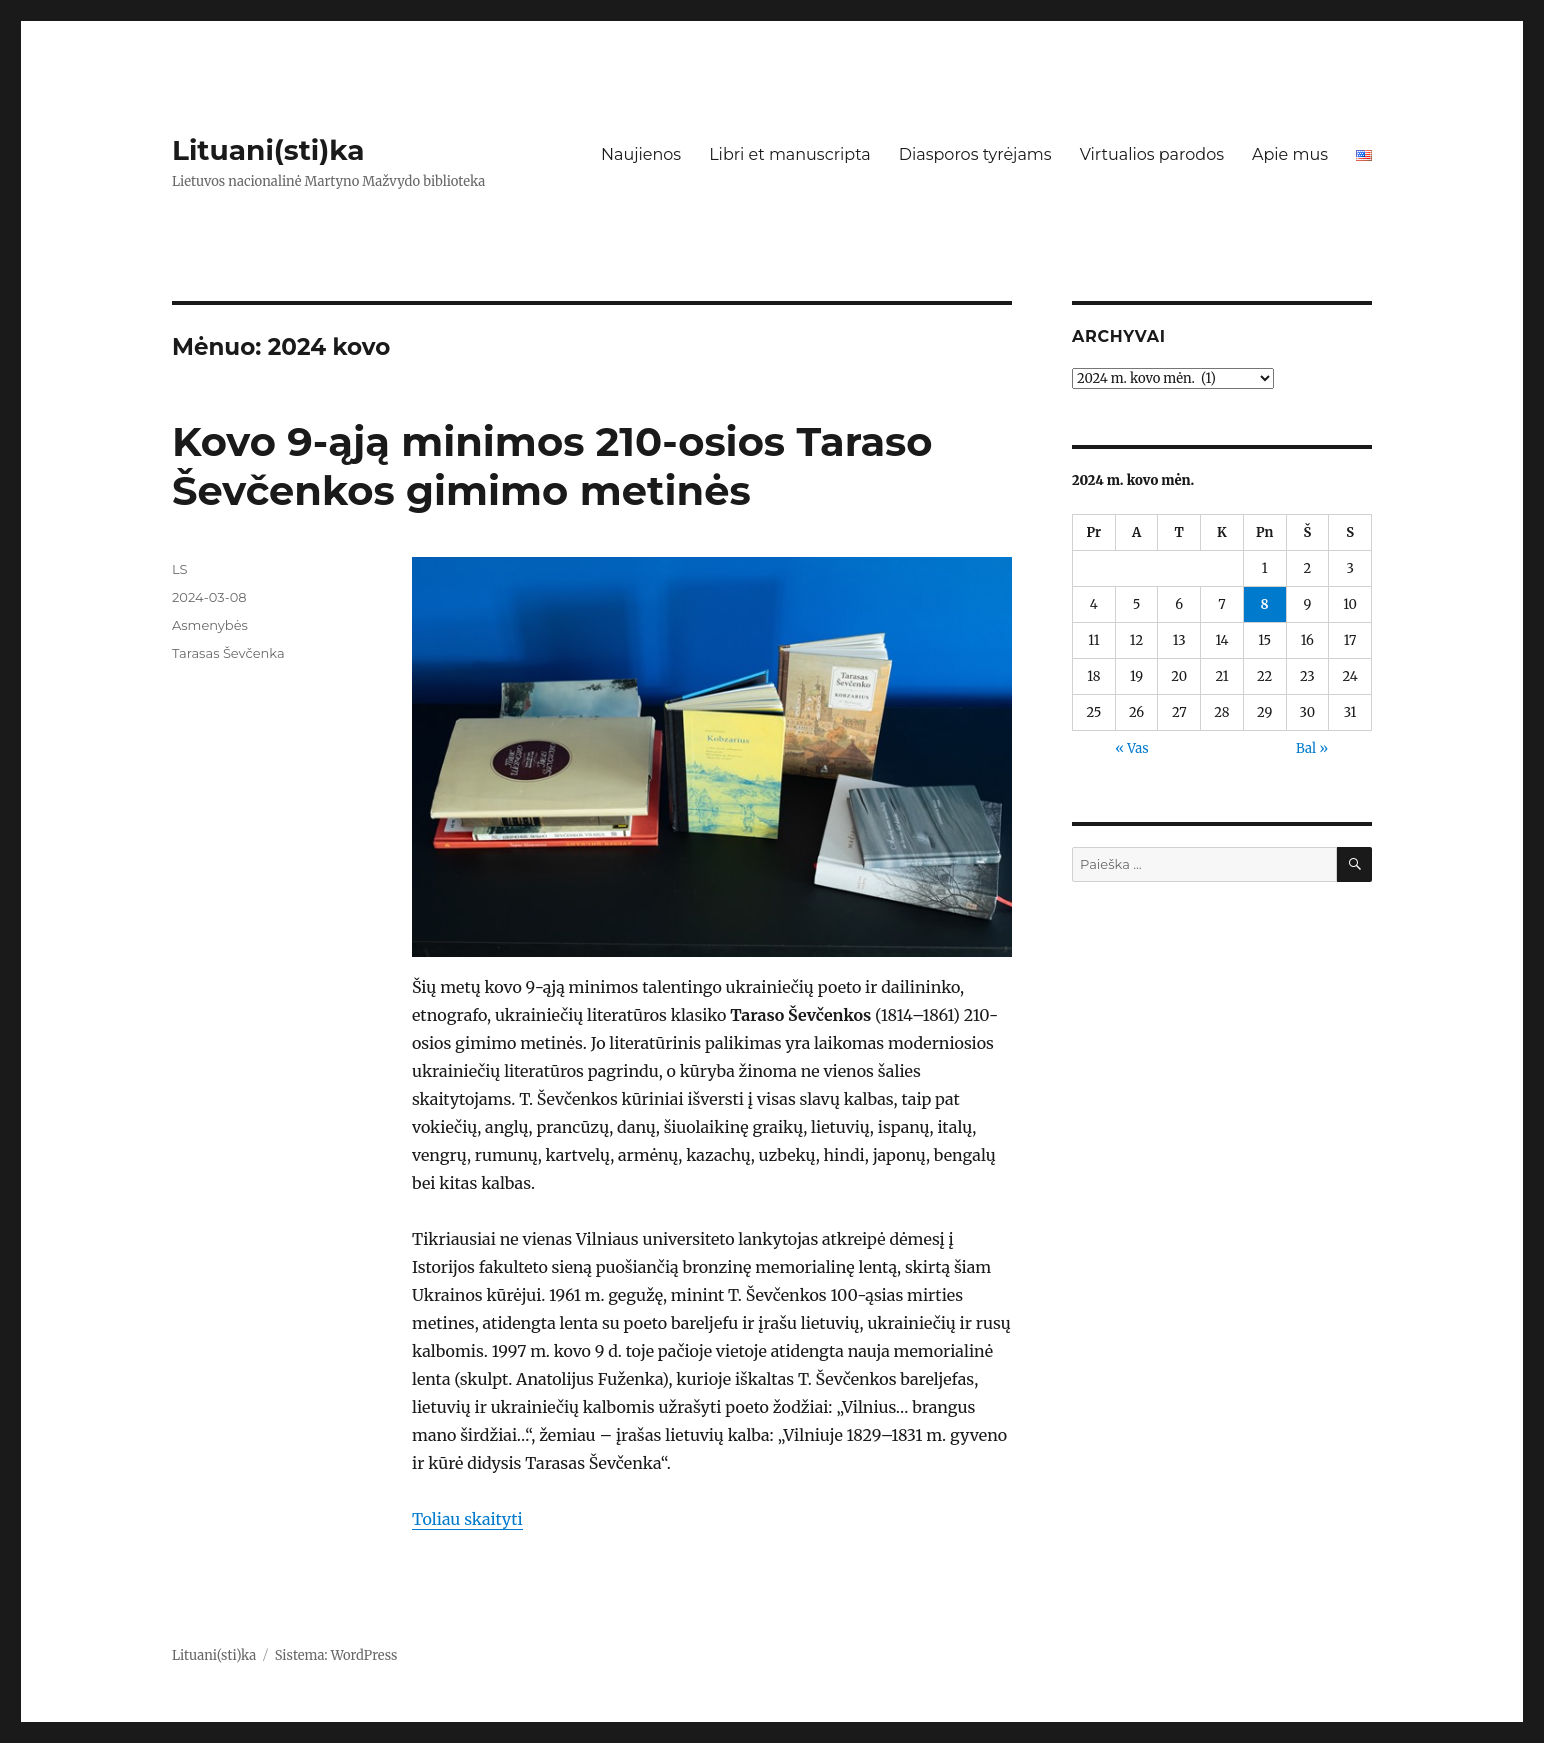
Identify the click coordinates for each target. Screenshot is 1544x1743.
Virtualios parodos (1152, 154)
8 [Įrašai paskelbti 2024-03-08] (1265, 604)
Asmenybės (210, 625)
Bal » (1312, 748)
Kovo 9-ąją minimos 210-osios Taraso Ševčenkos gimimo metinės (552, 466)
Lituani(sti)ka (268, 150)
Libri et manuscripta (790, 154)
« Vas (1131, 748)
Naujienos (641, 154)
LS (180, 569)
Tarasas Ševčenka (228, 653)
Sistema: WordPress (336, 1655)
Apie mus (1290, 154)
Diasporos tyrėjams (975, 154)
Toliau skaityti (467, 1519)
